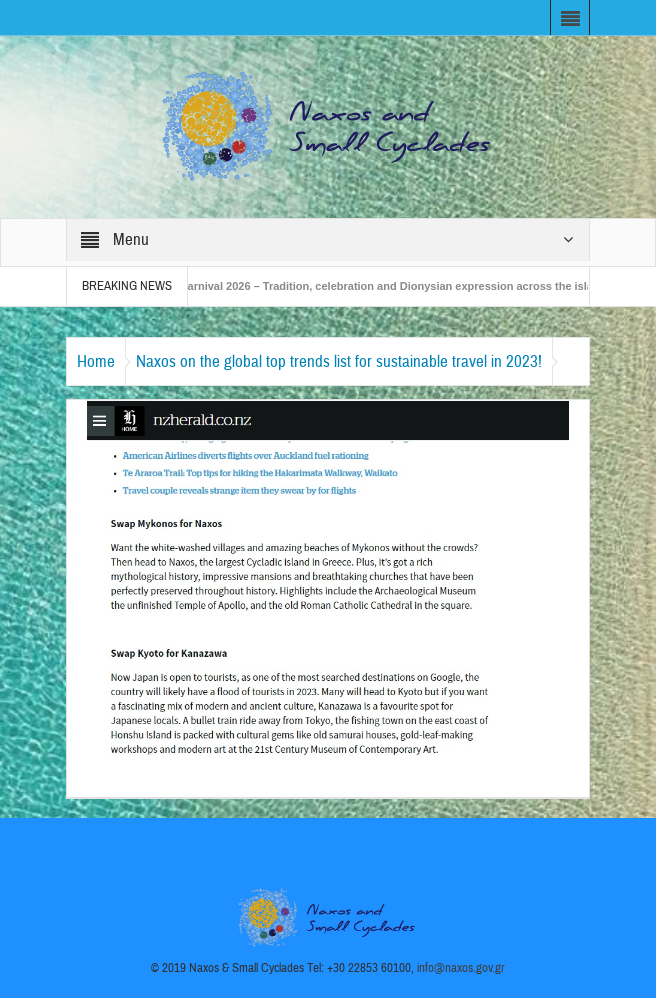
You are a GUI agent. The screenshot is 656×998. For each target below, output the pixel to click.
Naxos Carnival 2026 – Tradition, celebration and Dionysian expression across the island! (384, 286)
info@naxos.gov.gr (461, 968)
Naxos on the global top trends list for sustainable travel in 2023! (339, 361)
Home (96, 361)
